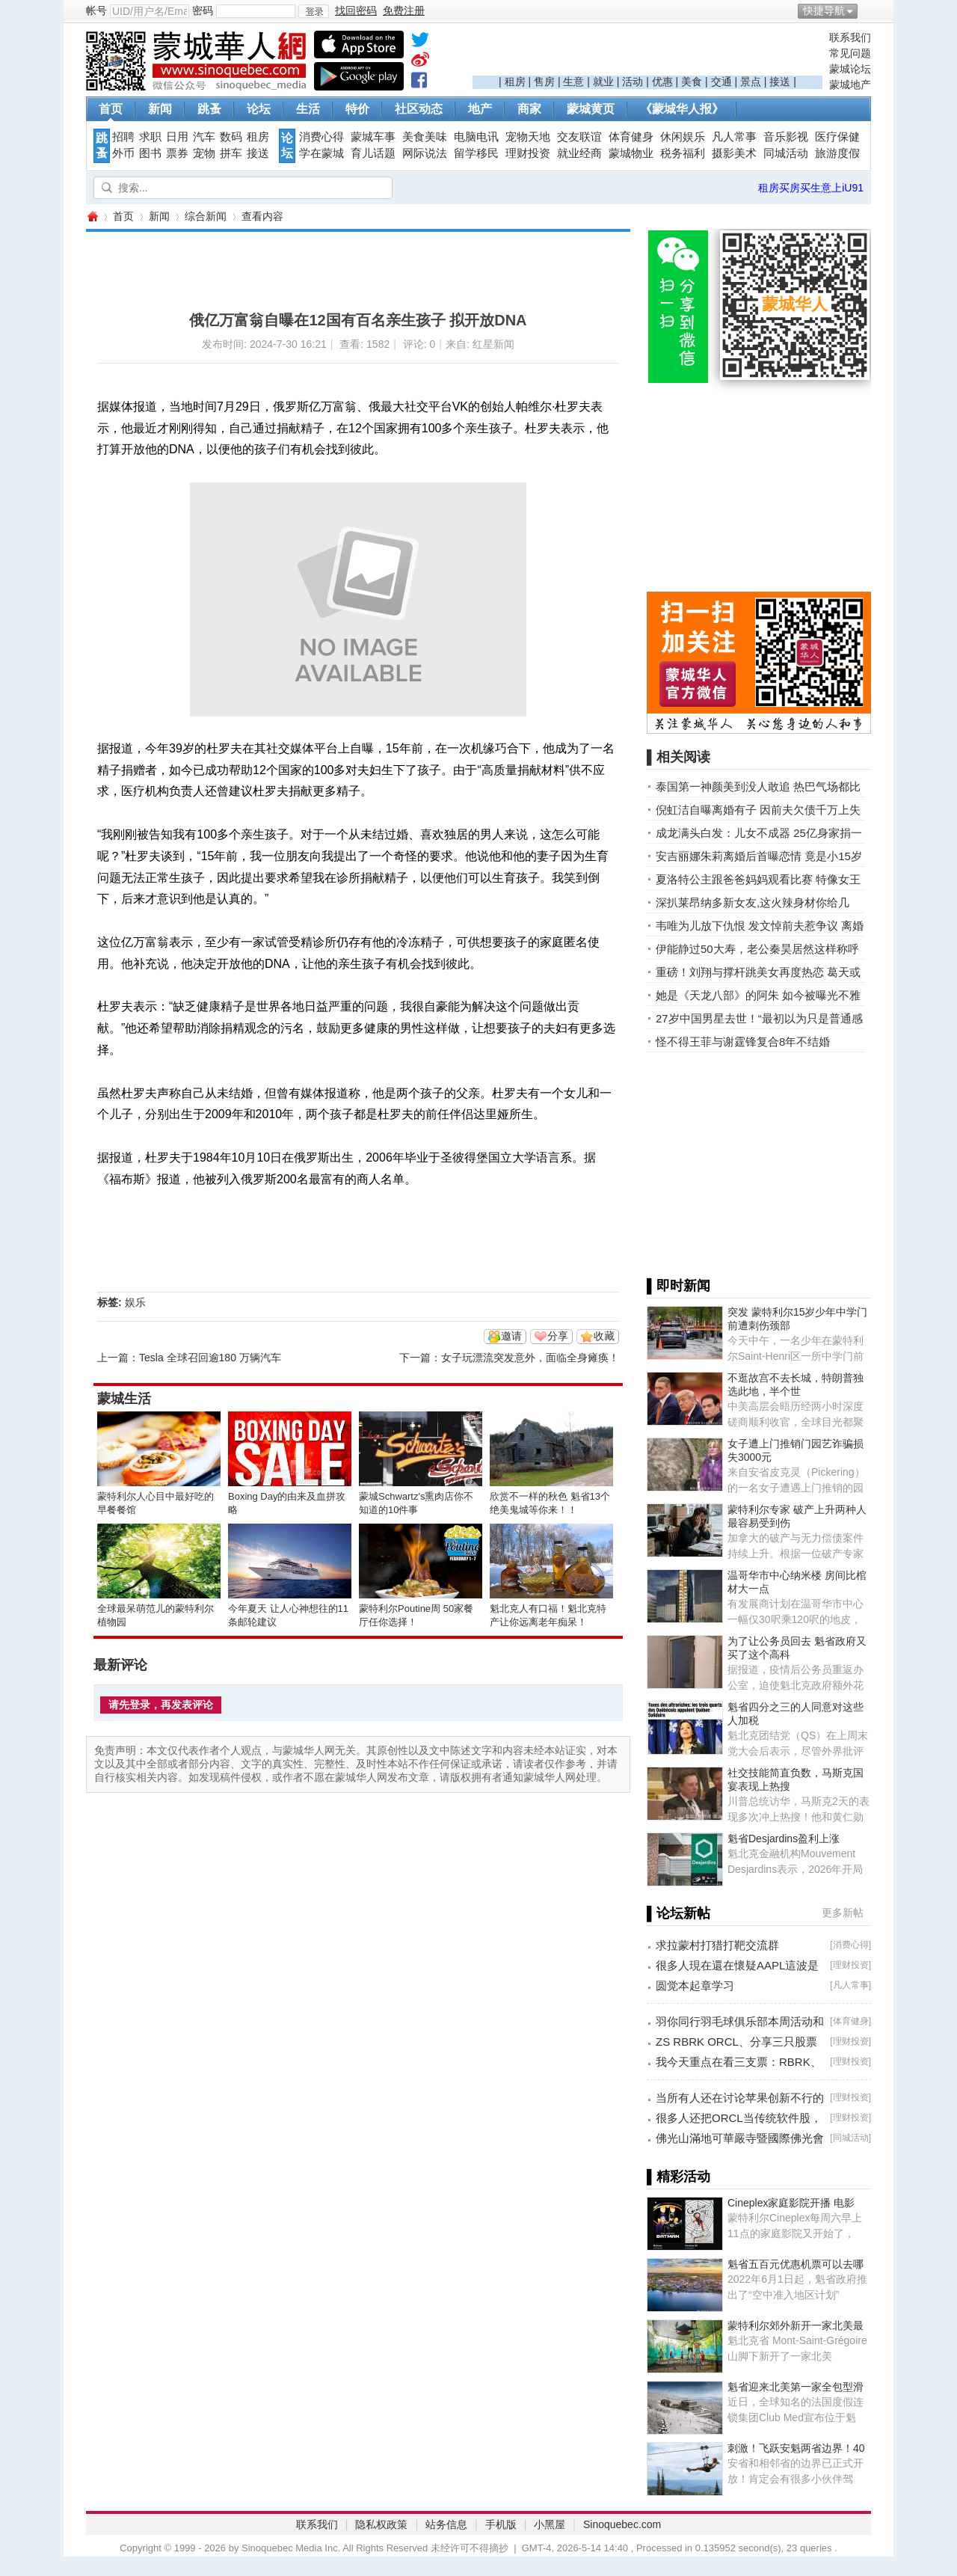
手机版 (501, 2524)
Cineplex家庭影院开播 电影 (791, 2203)
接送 (779, 82)
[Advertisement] (647, 53)
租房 (515, 82)
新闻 (160, 108)
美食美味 (424, 137)
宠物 (204, 153)
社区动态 (419, 108)
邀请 (511, 1336)
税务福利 (682, 153)
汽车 (204, 137)
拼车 (231, 153)
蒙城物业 (631, 153)
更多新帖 (843, 1913)
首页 (111, 108)
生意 (573, 82)
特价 (357, 108)
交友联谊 (579, 137)
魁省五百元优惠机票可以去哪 (795, 2264)
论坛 (259, 108)
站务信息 (446, 2524)
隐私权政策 (381, 2524)
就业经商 (579, 153)
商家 (529, 108)
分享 (557, 1336)
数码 (231, 137)
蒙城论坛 (850, 69)
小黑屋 (549, 2524)
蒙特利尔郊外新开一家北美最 (795, 2325)
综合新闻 (206, 216)
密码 (202, 10)
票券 (177, 153)
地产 (480, 108)
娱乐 (135, 1302)
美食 (691, 82)
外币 (123, 153)
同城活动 (785, 153)
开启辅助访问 (867, 10)
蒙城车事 (373, 137)
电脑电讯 (476, 137)
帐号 (96, 10)
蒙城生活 (124, 1398)
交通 (721, 82)
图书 (150, 153)
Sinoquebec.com (622, 2524)
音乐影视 (785, 137)
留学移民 (476, 153)
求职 (150, 137)
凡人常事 (734, 137)
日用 (177, 137)
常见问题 (850, 53)
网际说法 (424, 153)
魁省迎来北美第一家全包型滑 (795, 2387)
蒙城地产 (850, 85)
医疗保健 (837, 137)
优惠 (662, 82)
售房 (544, 82)
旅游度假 (837, 153)
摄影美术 (734, 153)
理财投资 (527, 153)
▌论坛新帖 (678, 1913)
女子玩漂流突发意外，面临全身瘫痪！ (530, 1358)
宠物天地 (527, 137)
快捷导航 (824, 10)
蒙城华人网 (92, 216)
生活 (308, 108)
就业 (603, 82)
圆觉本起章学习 (695, 1985)
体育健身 (631, 137)
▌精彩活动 (678, 2176)
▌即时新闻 (678, 1285)
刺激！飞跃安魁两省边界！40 (796, 2448)
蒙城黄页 (591, 108)
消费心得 (321, 137)
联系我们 (850, 37)
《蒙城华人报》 (682, 108)
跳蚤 (209, 108)
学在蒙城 (321, 153)
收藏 (604, 1336)
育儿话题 (373, 153)
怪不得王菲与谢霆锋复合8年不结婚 (743, 1041)
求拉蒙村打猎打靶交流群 (717, 1945)
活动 (632, 82)
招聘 (123, 137)
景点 (750, 82)
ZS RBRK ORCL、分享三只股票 (736, 2041)
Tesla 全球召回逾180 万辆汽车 (210, 1358)
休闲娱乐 (682, 137)
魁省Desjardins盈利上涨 (783, 1838)
